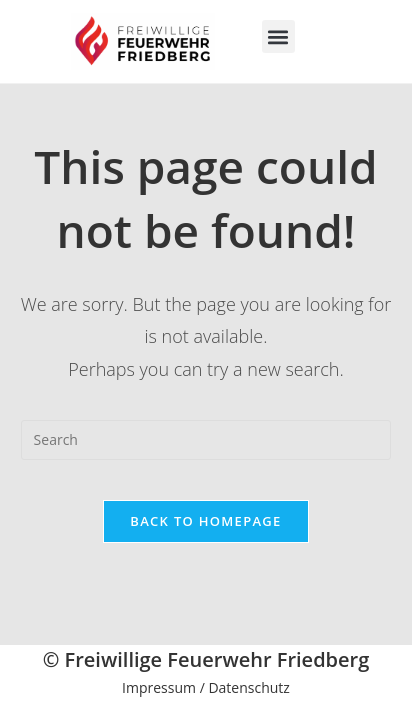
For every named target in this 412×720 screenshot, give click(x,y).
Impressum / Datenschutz (206, 687)
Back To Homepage (205, 521)
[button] (278, 36)
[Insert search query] (206, 440)
